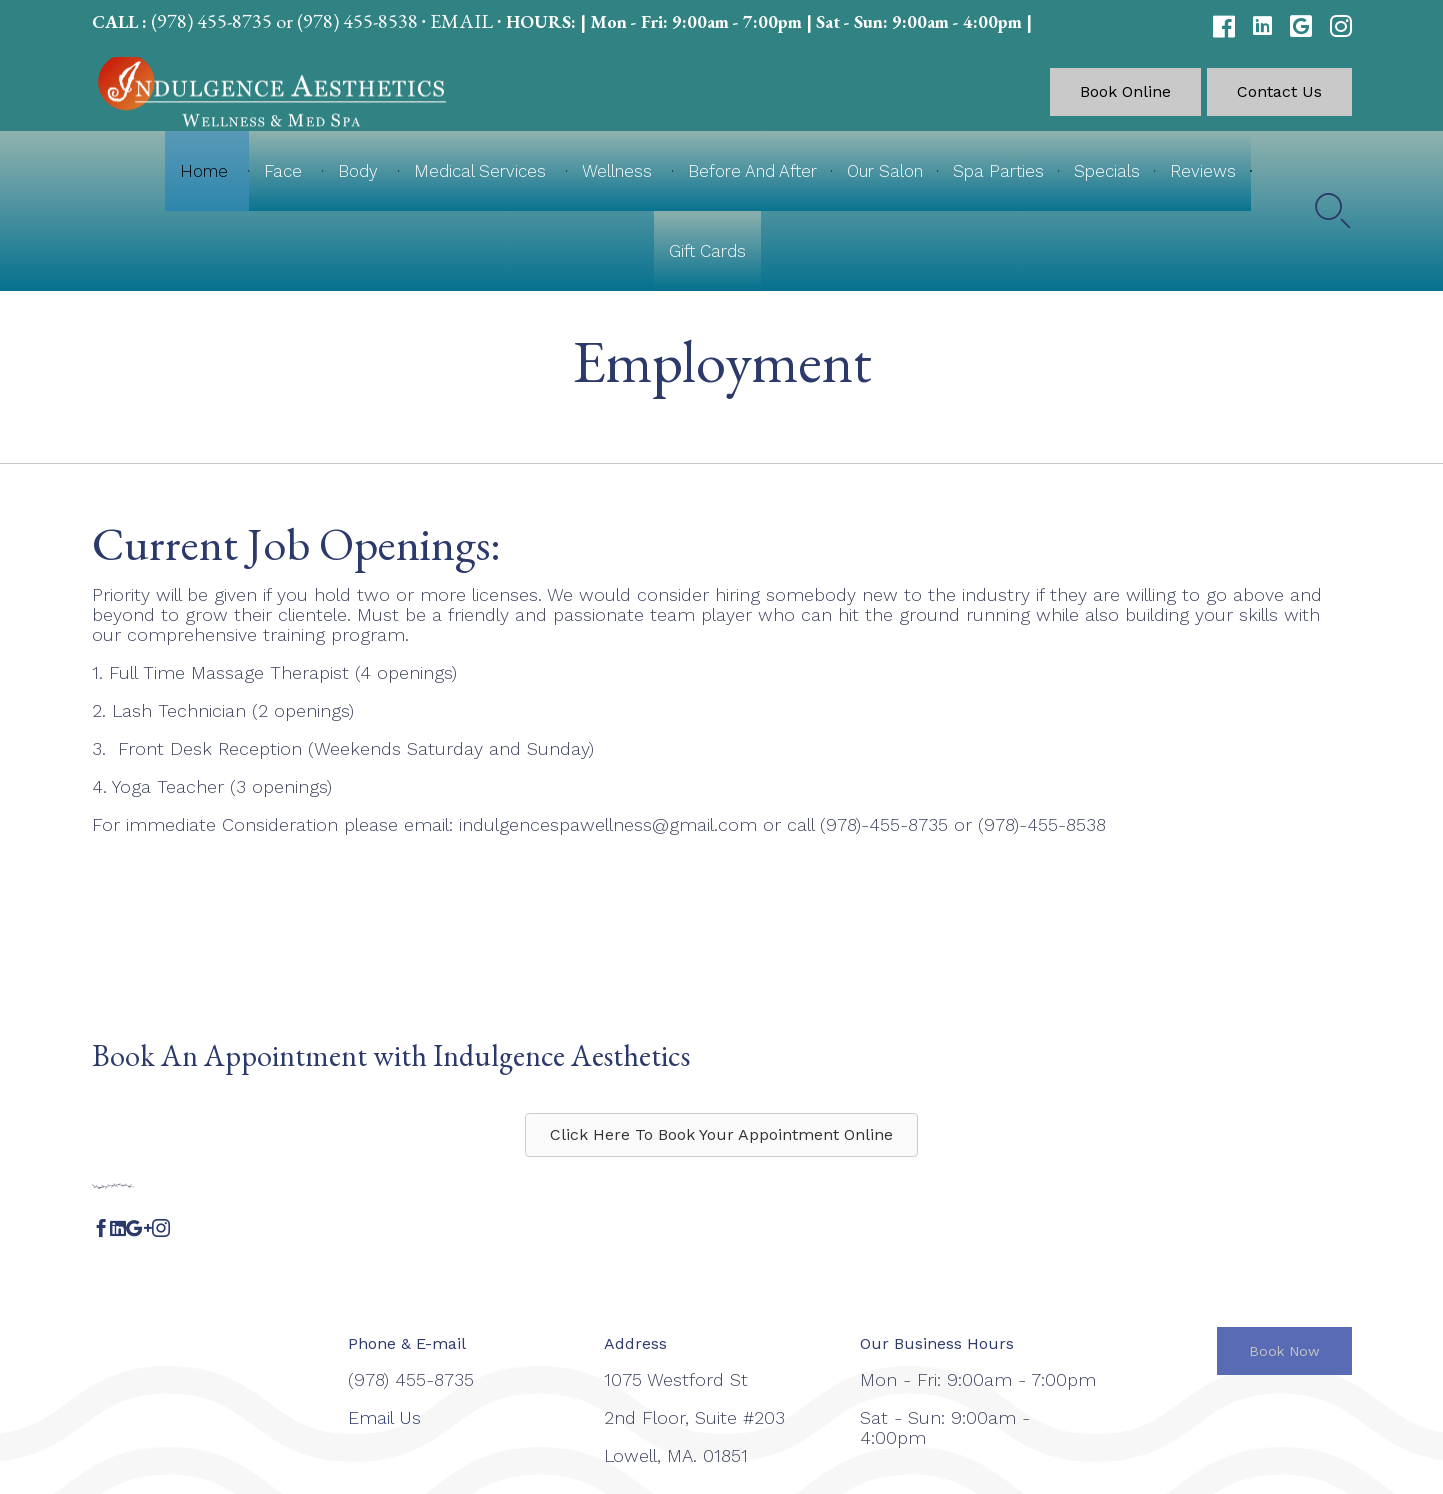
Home (204, 171)
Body (358, 171)
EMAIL (463, 21)
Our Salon (885, 171)
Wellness (617, 171)
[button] (1125, 92)
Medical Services (480, 171)
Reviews (1203, 171)
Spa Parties (998, 171)
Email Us (384, 1417)
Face (283, 171)
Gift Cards (707, 251)
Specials (1107, 171)
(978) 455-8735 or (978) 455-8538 (284, 21)
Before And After (752, 171)
